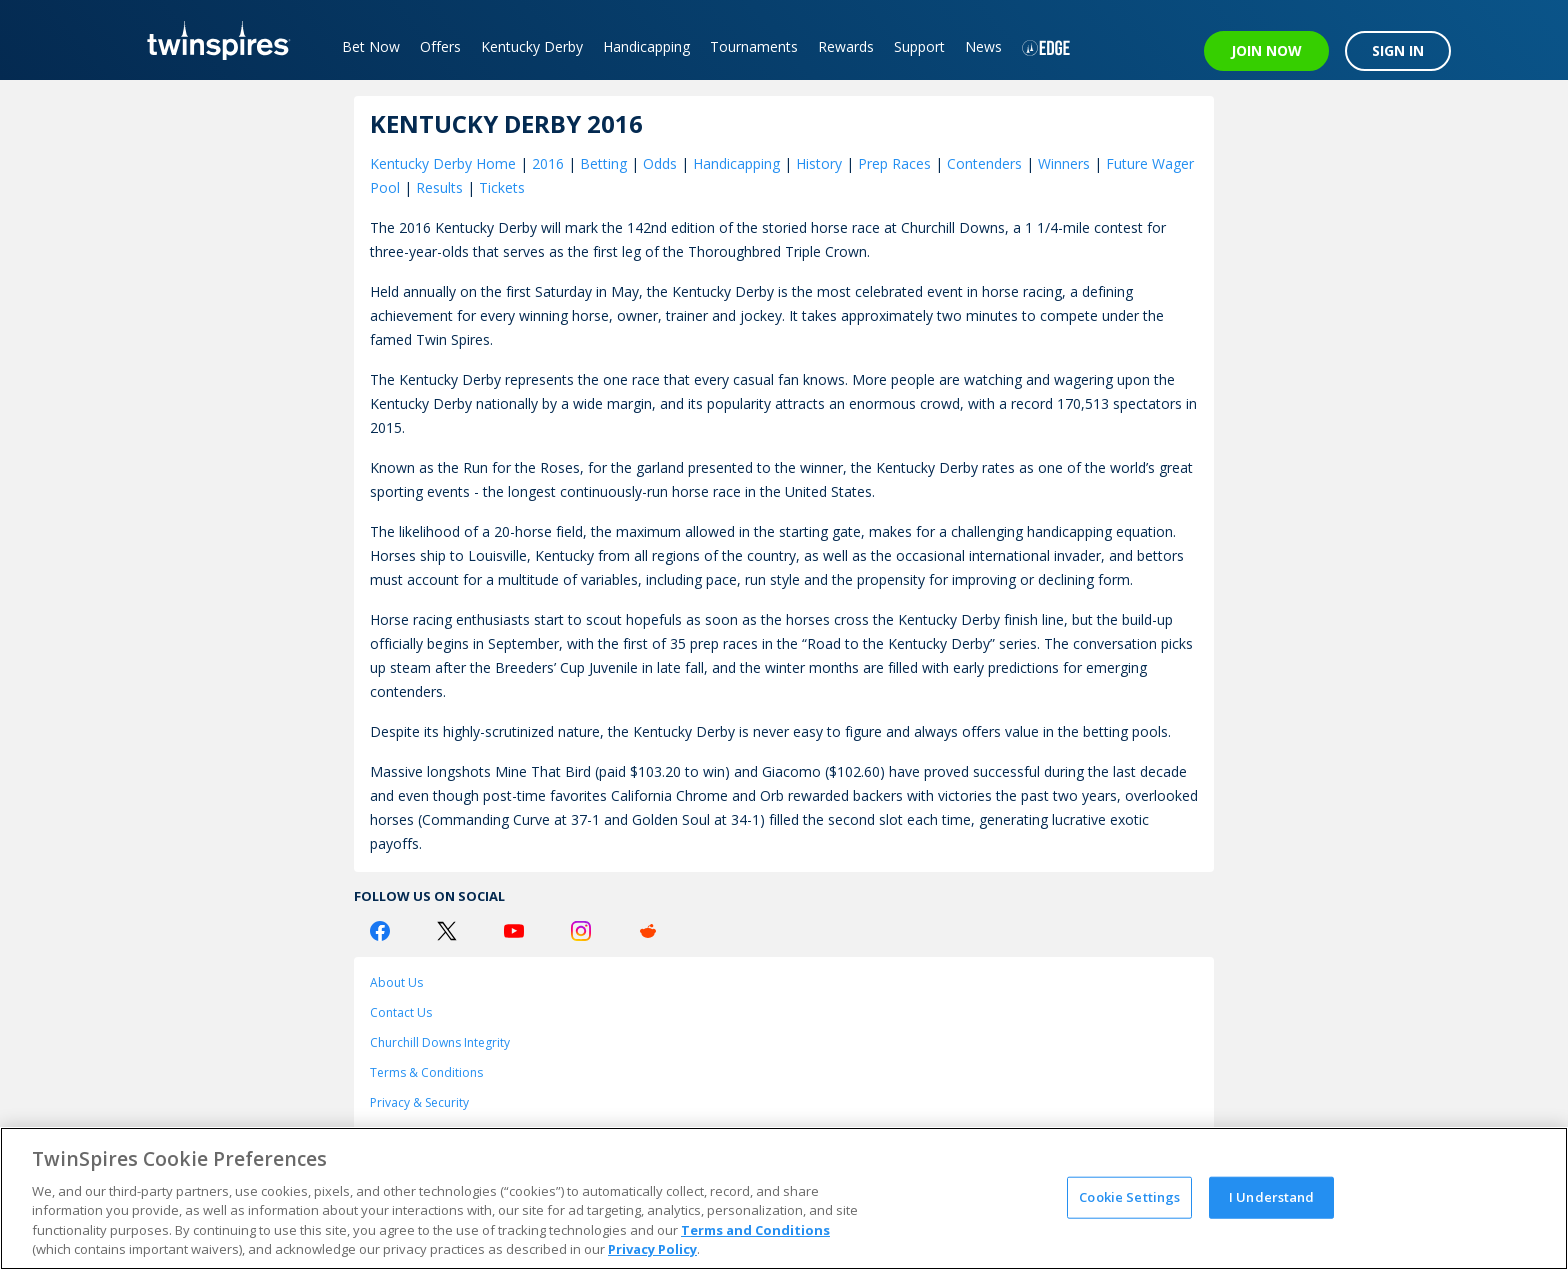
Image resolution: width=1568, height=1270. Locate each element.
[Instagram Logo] (581, 931)
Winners (1064, 163)
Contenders (984, 163)
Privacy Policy (652, 1249)
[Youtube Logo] (514, 931)
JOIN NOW (1266, 50)
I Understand (1272, 1197)
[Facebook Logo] (380, 931)
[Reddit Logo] (648, 931)
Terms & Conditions (426, 1072)
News (983, 46)
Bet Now (371, 46)
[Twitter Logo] (447, 931)
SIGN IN (1398, 50)
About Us (396, 982)
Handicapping (646, 46)
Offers (440, 46)
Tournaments (754, 46)
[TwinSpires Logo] (211, 40)
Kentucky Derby (532, 46)
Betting (603, 163)
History (819, 163)
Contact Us (401, 1012)
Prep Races (894, 163)
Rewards (846, 46)
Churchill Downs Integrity (440, 1042)
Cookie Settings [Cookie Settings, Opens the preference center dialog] (1129, 1197)
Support (919, 46)
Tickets (502, 187)
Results (439, 187)
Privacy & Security (419, 1102)
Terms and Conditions (755, 1230)
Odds (660, 163)
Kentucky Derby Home (443, 163)
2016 (548, 163)
